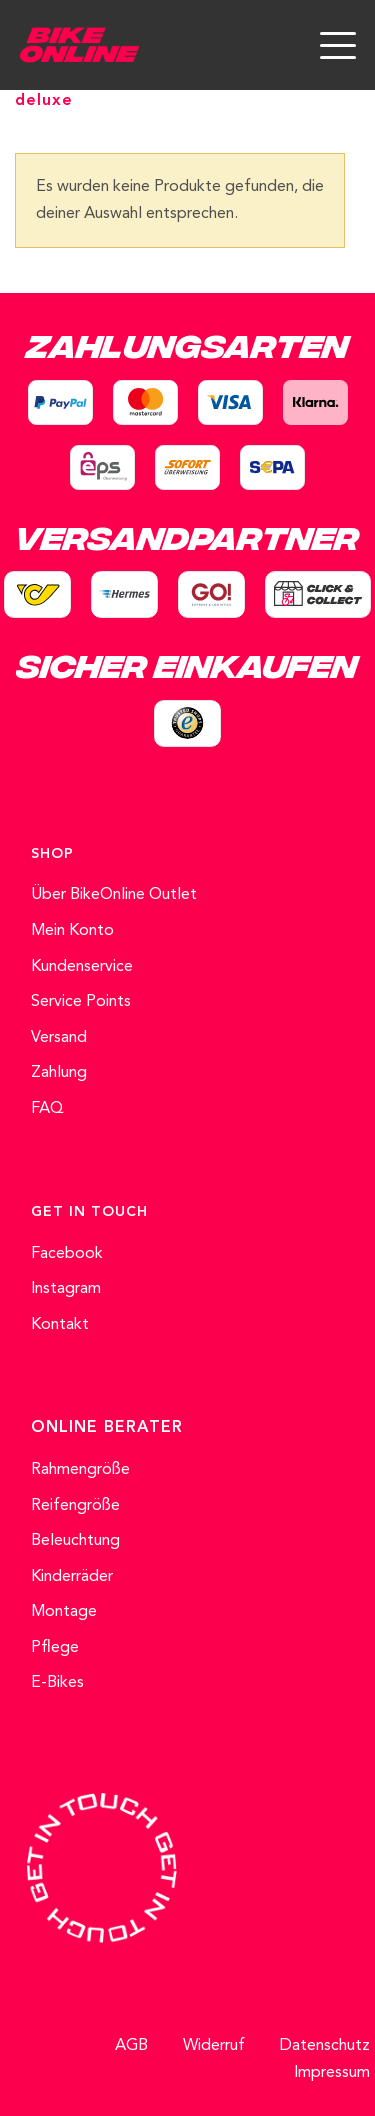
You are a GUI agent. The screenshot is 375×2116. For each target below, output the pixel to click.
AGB (131, 2046)
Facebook (67, 1254)
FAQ (47, 1109)
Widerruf (214, 2046)
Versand (59, 1038)
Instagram (66, 1289)
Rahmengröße (80, 1470)
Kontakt (60, 1325)
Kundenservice (82, 967)
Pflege (55, 1648)
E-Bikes (57, 1683)
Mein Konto (72, 931)
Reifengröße (75, 1506)
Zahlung (59, 1073)
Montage (64, 1612)
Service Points (81, 1002)
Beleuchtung (75, 1541)
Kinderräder (72, 1577)
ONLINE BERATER (107, 1428)
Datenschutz (325, 2046)
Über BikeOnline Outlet (114, 895)
